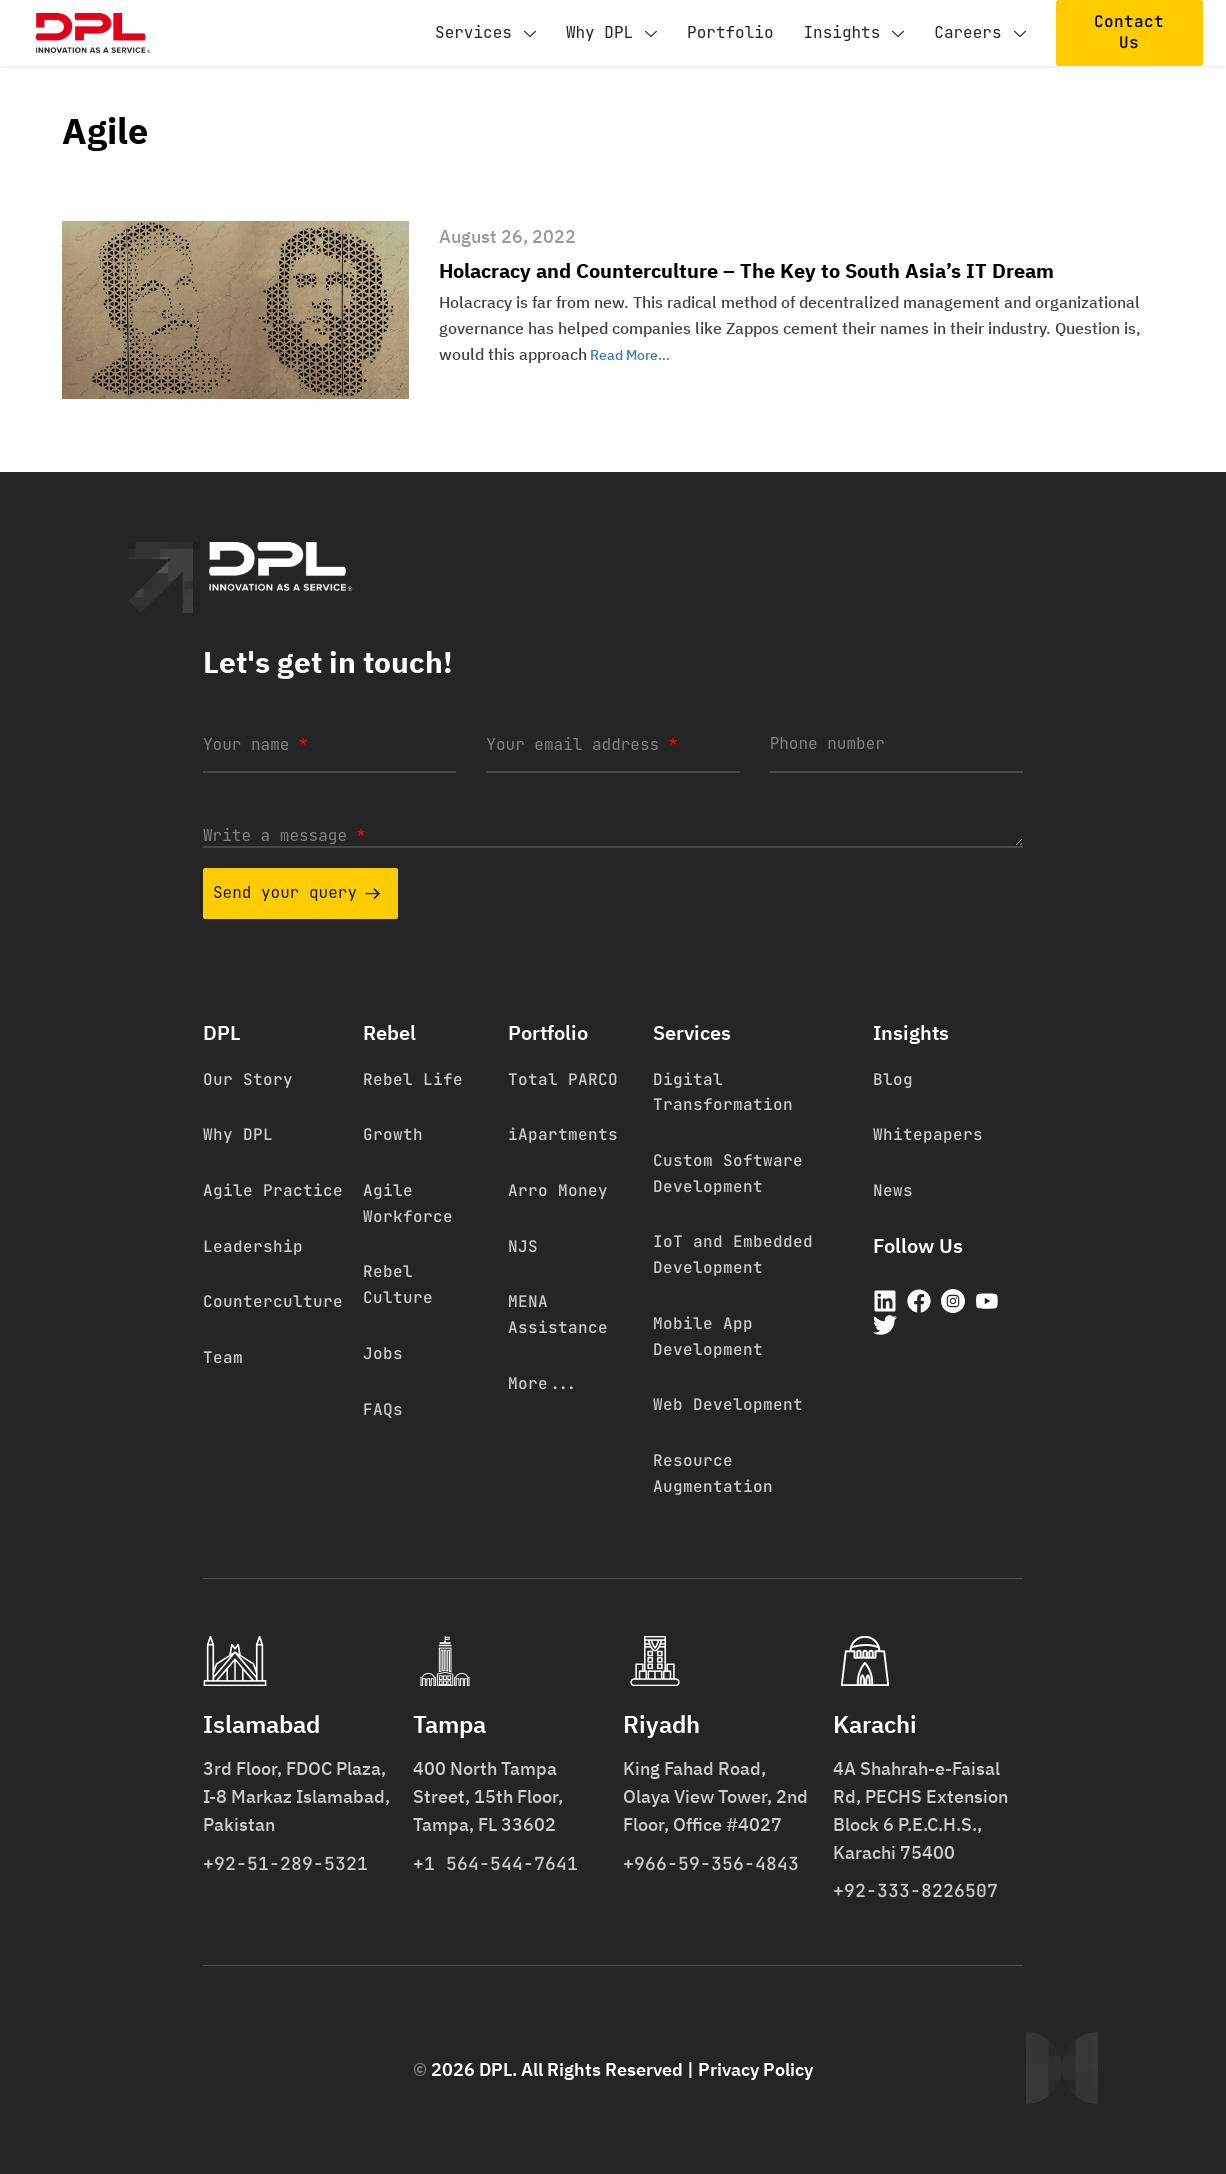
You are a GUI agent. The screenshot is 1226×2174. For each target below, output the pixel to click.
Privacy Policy (755, 2069)
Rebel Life (413, 1079)
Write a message (284, 835)
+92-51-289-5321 (285, 1863)
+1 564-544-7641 (495, 1863)
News (893, 1190)
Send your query (296, 892)
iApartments (563, 1134)
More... (543, 1383)
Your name (255, 744)
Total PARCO (563, 1079)
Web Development (728, 1404)
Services (485, 33)
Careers (979, 33)
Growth (393, 1134)
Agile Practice (273, 1190)
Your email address (581, 744)
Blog (893, 1079)
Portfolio (730, 32)
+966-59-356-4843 (711, 1863)
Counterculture (273, 1301)
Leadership (253, 1246)
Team (223, 1357)
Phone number (827, 743)
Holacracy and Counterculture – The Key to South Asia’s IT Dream (746, 270)
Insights (853, 33)
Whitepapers (928, 1134)
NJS (523, 1246)
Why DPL (611, 33)
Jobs (383, 1353)
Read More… (628, 355)
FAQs (383, 1409)
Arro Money (558, 1190)
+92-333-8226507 (915, 1890)
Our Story (248, 1079)
